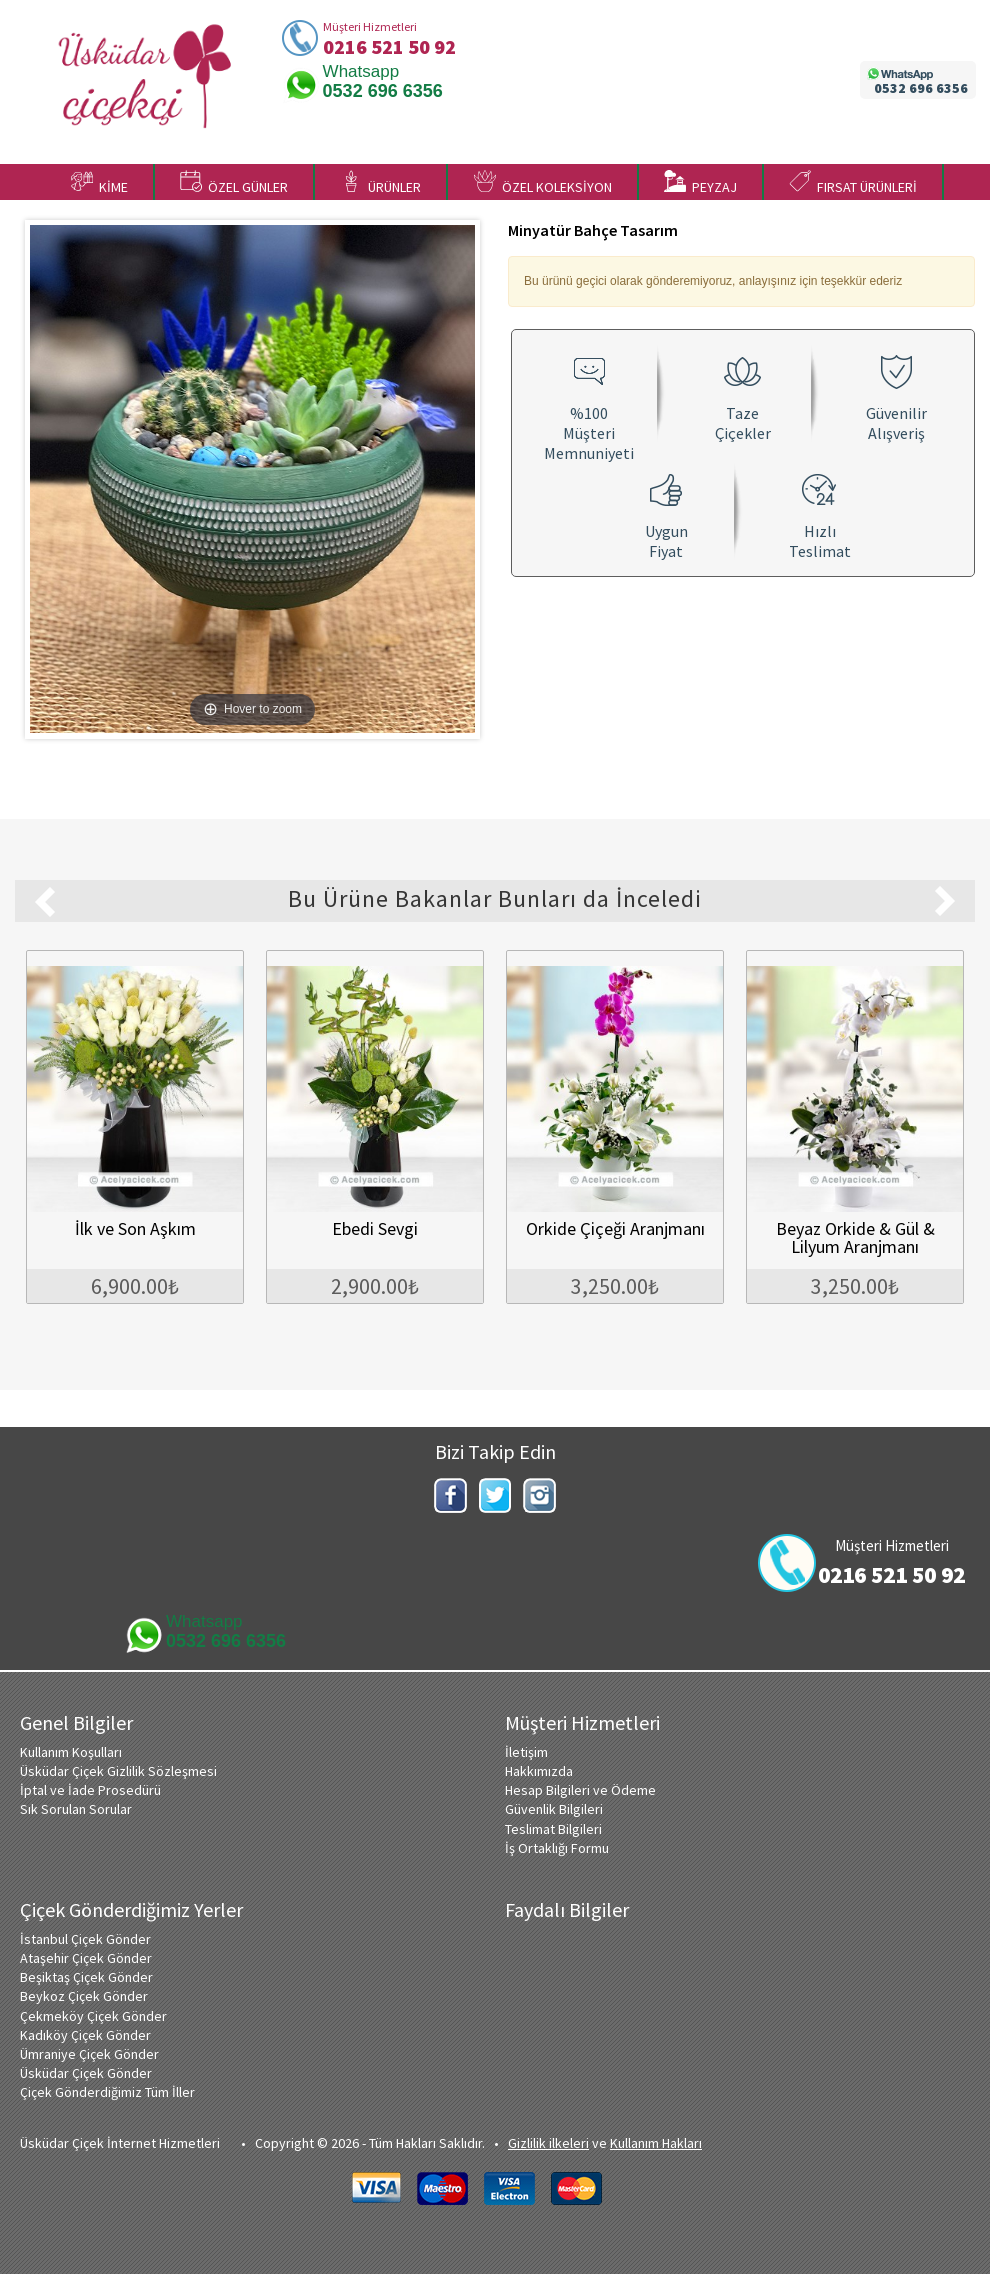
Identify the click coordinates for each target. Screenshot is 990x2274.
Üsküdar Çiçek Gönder (86, 2073)
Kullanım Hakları (656, 2143)
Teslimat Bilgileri (553, 1829)
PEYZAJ (700, 183)
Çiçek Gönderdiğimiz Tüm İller (107, 2092)
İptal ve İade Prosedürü (90, 1790)
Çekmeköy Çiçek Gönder (93, 2016)
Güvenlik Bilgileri (554, 1809)
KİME (99, 183)
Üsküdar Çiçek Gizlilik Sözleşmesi (118, 1771)
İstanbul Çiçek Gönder (85, 1939)
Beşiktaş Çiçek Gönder (86, 1977)
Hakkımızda (539, 1771)
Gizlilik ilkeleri (548, 2143)
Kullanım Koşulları (71, 1752)
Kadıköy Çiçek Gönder (85, 2035)
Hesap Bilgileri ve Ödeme (580, 1790)
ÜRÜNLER (380, 183)
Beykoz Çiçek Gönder (84, 1996)
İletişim (526, 1752)
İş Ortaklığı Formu (557, 1848)
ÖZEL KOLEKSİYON (543, 183)
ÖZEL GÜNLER (234, 183)
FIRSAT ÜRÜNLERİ (853, 183)
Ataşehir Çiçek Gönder (86, 1958)
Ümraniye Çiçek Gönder (89, 2054)
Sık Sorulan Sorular (76, 1809)
